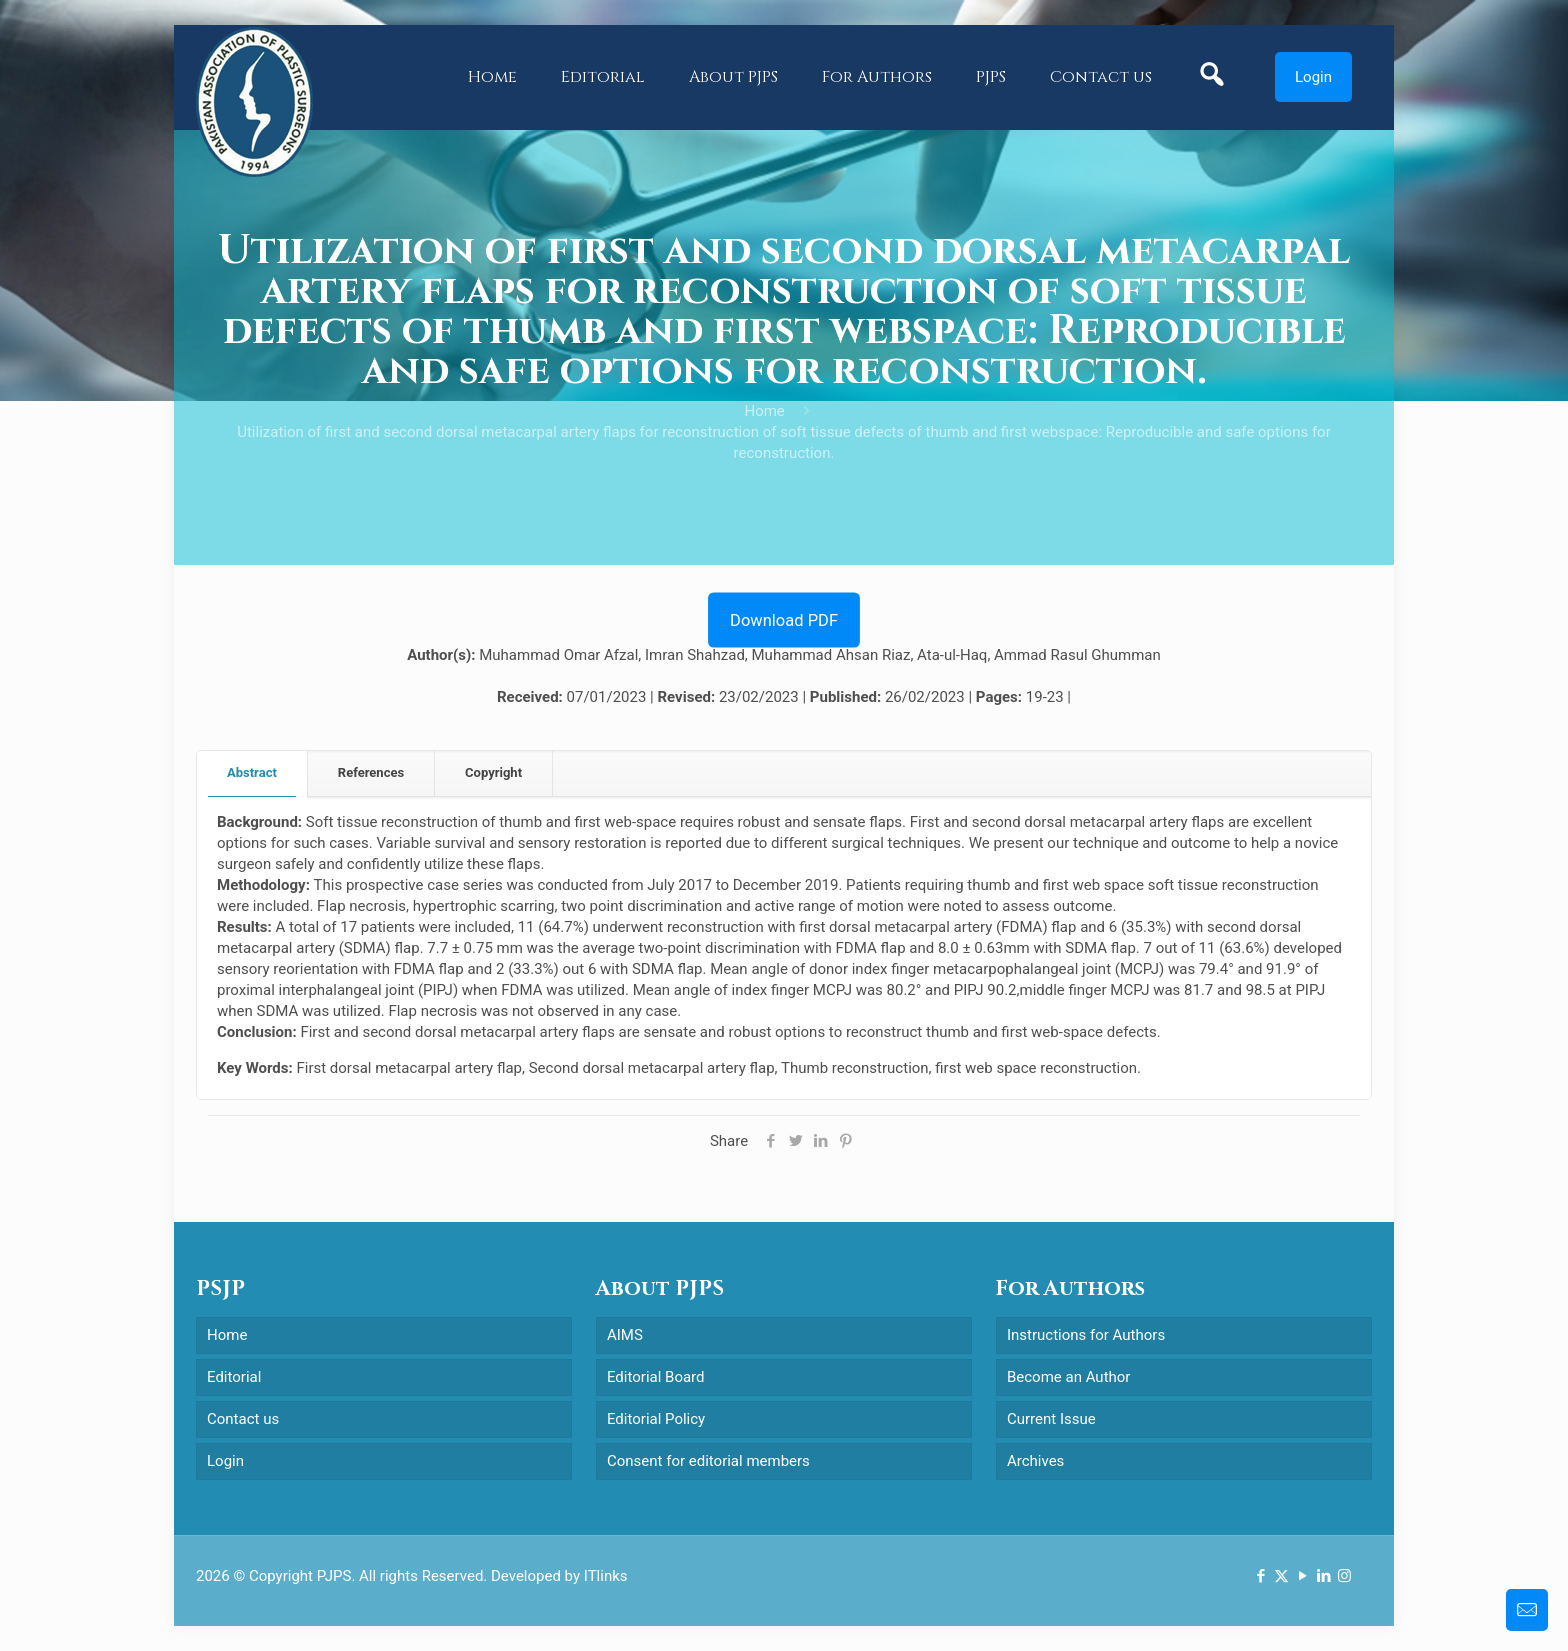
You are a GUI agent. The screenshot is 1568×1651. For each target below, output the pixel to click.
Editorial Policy (656, 1419)
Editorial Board (656, 1377)
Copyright (493, 772)
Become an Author (1068, 1377)
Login (1313, 77)
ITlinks (606, 1576)
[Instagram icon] (1344, 1576)
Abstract (252, 772)
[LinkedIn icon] (1323, 1576)
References (371, 772)
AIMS (625, 1335)
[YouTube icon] (1302, 1576)
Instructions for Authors (1086, 1335)
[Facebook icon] (1260, 1576)
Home (764, 411)
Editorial (234, 1377)
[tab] (252, 773)
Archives (1035, 1461)
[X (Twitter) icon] (1281, 1576)
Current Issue (1051, 1419)
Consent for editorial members (708, 1461)
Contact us (243, 1419)
